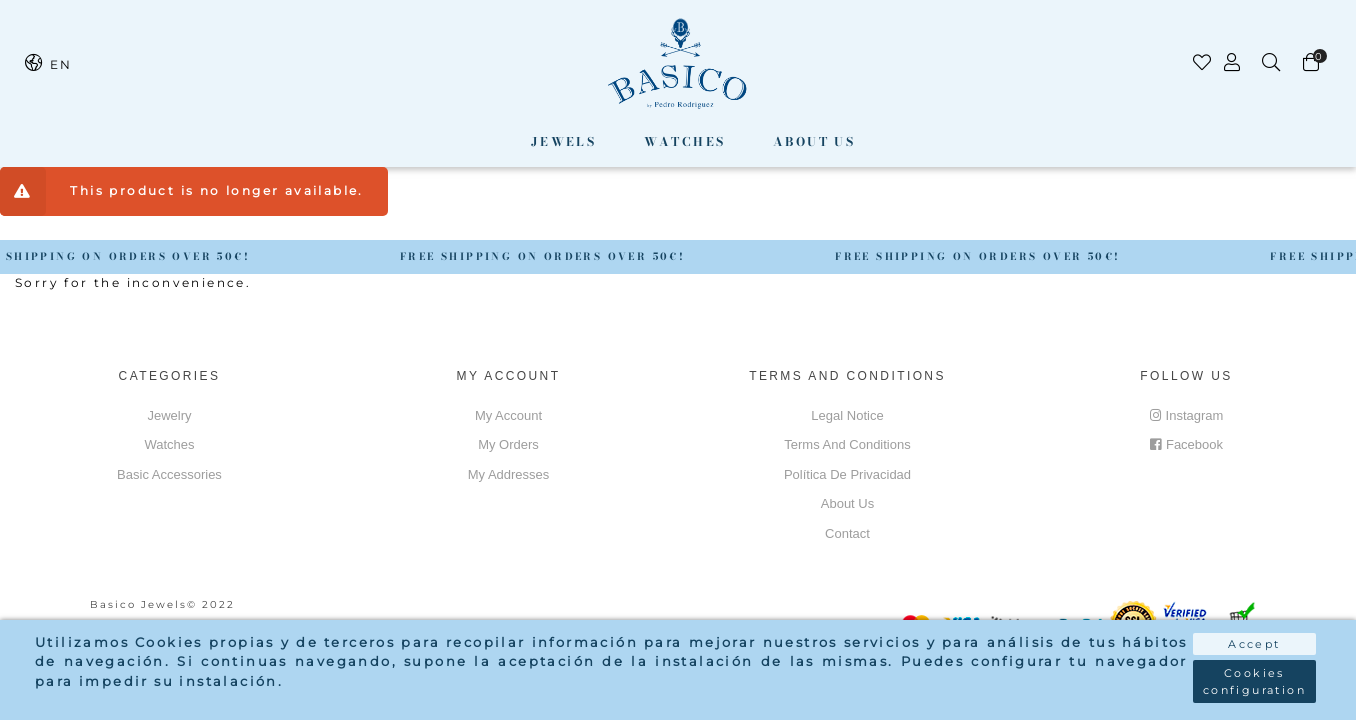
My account (508, 415)
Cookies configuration (1254, 681)
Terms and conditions (847, 444)
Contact (847, 533)
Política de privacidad (847, 474)
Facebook (1186, 444)
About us (814, 141)
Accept (1254, 644)
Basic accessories (169, 474)
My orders (508, 444)
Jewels (563, 141)
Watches (685, 141)
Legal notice (847, 415)
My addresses (509, 474)
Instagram (1187, 415)
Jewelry (169, 415)
